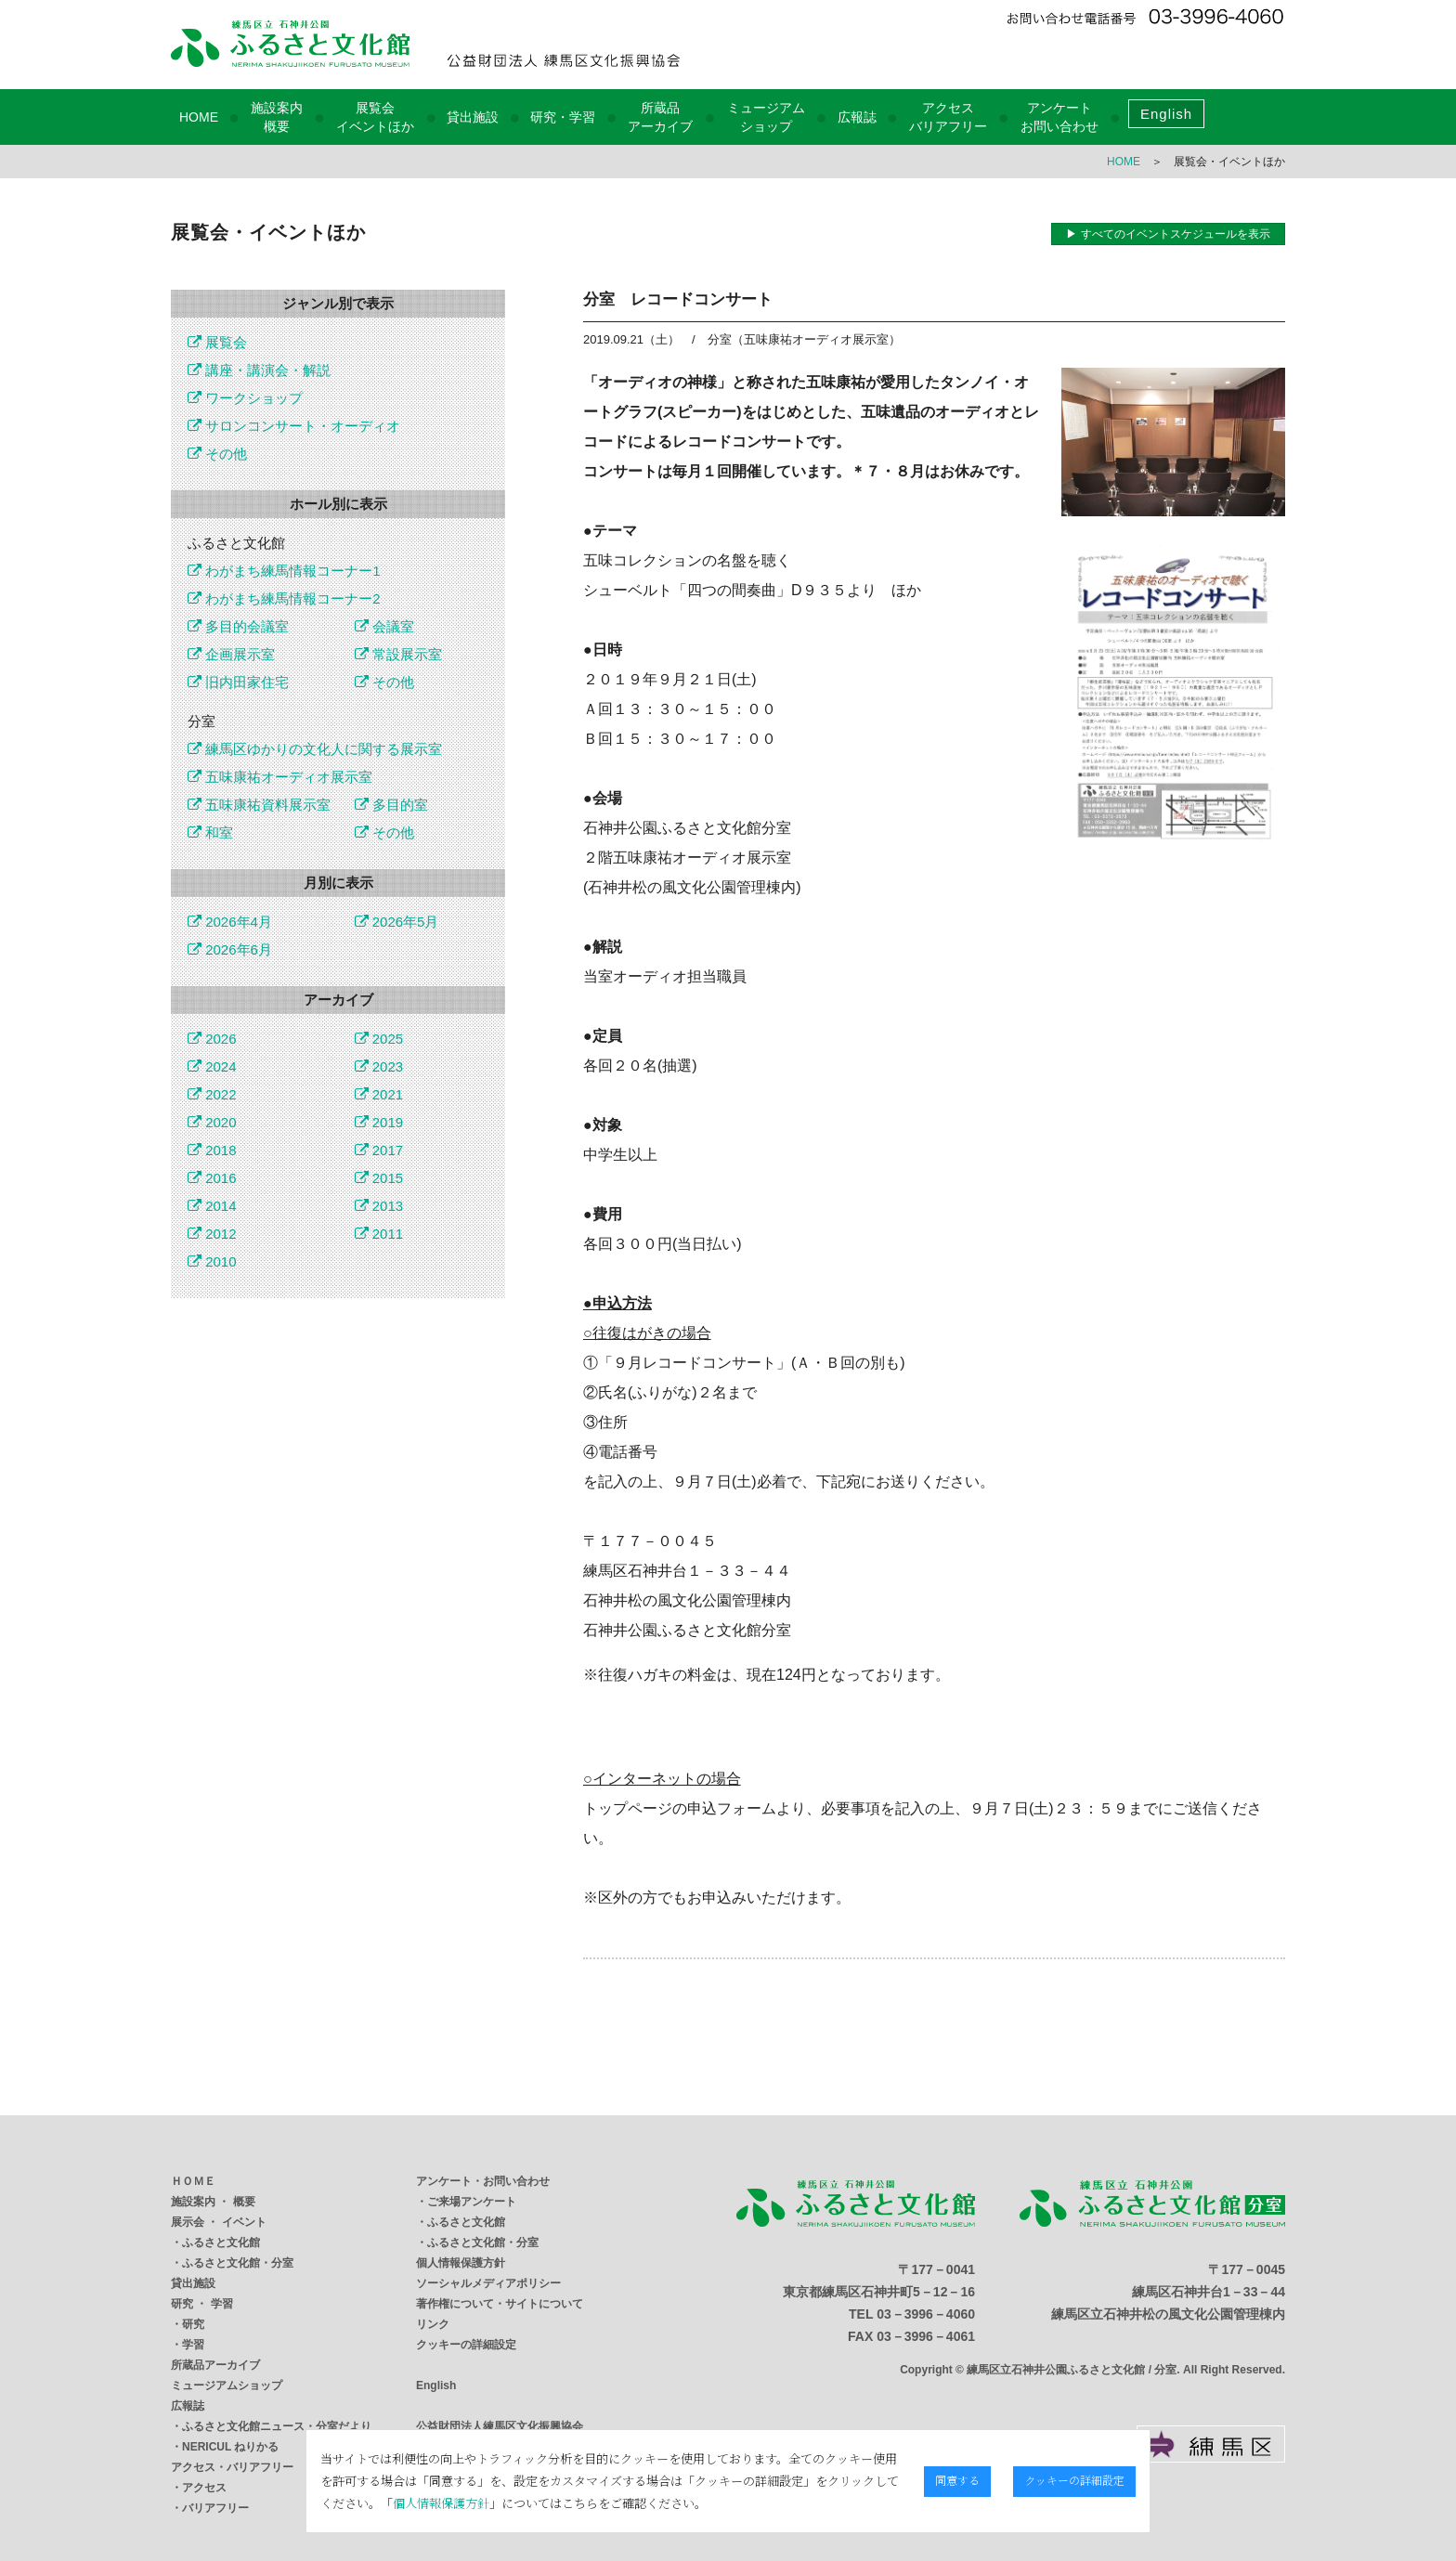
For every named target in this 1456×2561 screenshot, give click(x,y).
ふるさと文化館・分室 (237, 2262)
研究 (193, 2324)
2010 (212, 1261)
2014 (212, 1206)
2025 (379, 1038)
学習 (193, 2344)
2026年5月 (397, 922)
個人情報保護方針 (460, 2262)
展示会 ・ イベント (218, 2222)
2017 (379, 1150)
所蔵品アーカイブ (215, 2365)
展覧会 (217, 342)
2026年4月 (230, 922)
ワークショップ (245, 398)
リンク (432, 2324)
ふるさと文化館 (221, 2242)
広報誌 (857, 117)
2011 (379, 1234)
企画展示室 (231, 654)
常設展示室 (398, 654)
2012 (212, 1234)
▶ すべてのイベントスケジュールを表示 (1167, 234)
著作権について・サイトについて (499, 2303)
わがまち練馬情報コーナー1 (284, 570)
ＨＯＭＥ (193, 2181)
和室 (210, 832)
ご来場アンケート (471, 2201)
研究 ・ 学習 (202, 2303)
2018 (212, 1150)
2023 (379, 1066)
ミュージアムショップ (226, 2385)
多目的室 (391, 804)
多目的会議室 (238, 626)
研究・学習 (562, 117)
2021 (379, 1094)
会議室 (384, 626)
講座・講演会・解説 (259, 370)
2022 (212, 1094)
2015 (379, 1178)
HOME (198, 117)
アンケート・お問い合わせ (483, 2181)
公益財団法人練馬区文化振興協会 (499, 2426)
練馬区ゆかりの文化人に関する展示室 (315, 749)
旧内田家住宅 (238, 682)
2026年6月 (230, 949)
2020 (212, 1122)
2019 (379, 1122)
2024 (212, 1066)
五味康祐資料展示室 (259, 804)
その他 (217, 454)
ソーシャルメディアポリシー (488, 2283)
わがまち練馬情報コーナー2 (284, 598)
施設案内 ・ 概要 (213, 2201)
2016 (212, 1178)
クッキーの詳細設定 (466, 2344)
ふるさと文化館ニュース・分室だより (276, 2426)
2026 (212, 1038)
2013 (379, 1206)
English (1166, 114)
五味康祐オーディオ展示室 (280, 777)
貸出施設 (473, 117)
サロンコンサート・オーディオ (294, 426)
